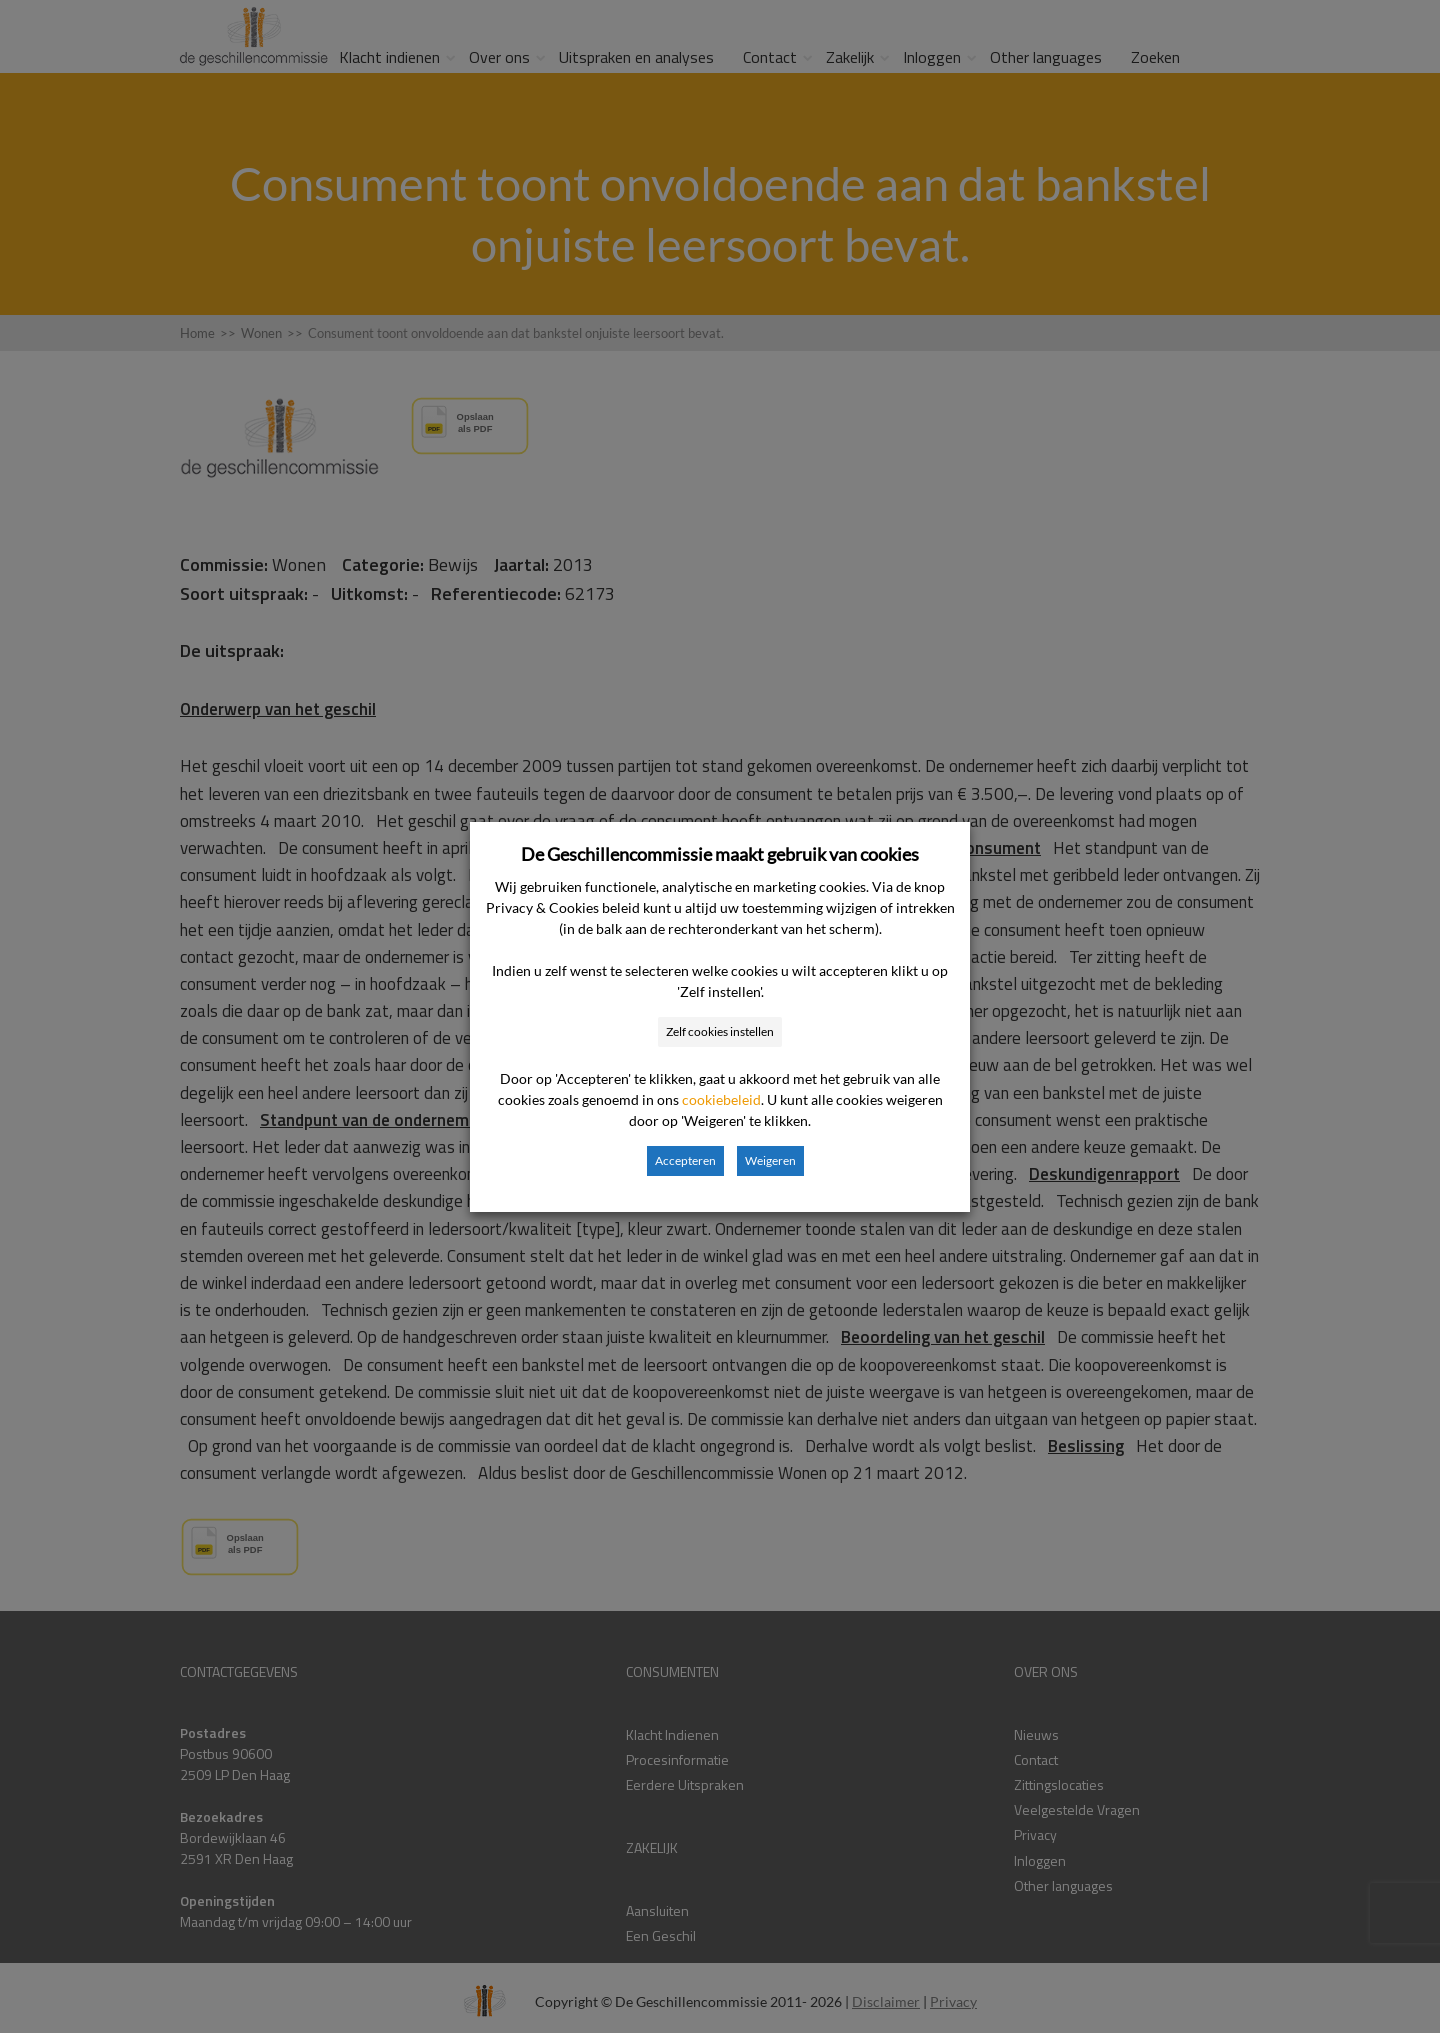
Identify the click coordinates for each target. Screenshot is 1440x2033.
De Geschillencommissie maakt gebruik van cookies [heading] (720, 854)
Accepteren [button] (685, 1160)
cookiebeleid (721, 1099)
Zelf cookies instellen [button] (720, 1031)
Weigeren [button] (770, 1160)
